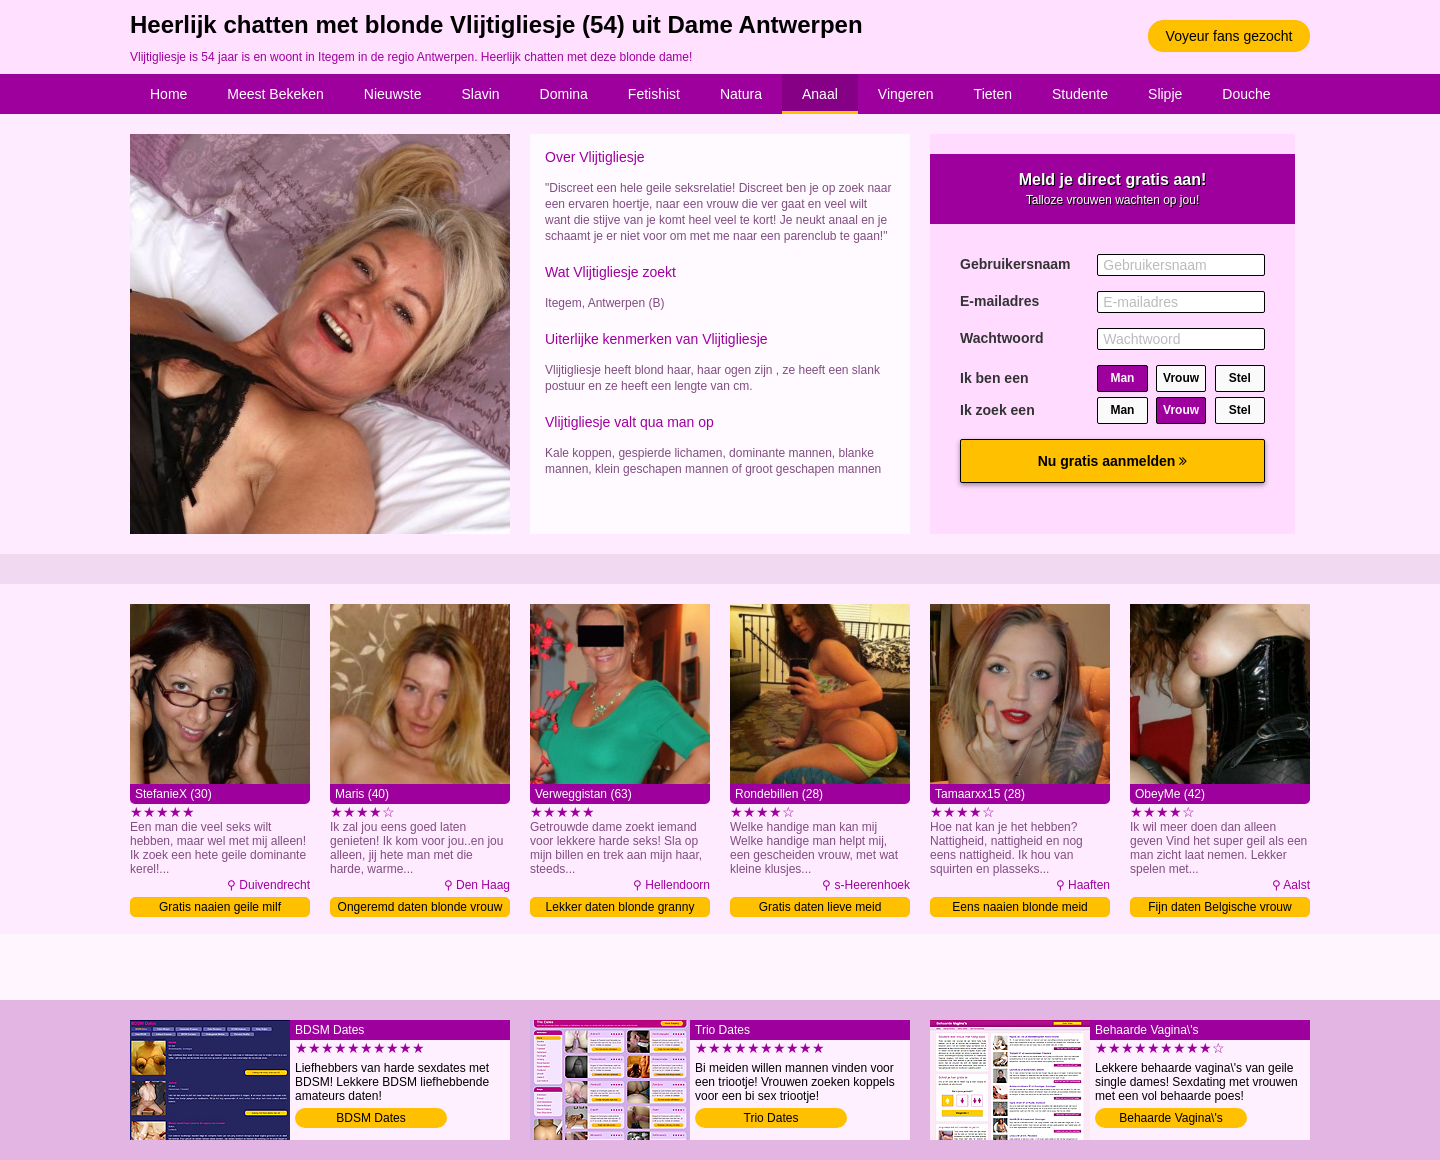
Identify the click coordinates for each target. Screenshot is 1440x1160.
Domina (564, 94)
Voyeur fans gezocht (1229, 36)
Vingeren (906, 94)
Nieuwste (393, 94)
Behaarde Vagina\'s (1170, 1118)
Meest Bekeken (275, 94)
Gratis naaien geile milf (220, 907)
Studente (1080, 94)
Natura (741, 94)
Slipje (1165, 94)
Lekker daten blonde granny (620, 907)
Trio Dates (771, 1118)
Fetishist (654, 94)
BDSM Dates (370, 1118)
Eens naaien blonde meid (1019, 907)
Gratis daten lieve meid (820, 907)
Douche (1246, 94)
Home (168, 94)
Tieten (993, 94)
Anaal (820, 94)
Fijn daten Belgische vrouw (1219, 907)
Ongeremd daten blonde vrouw (420, 907)
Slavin (480, 94)
